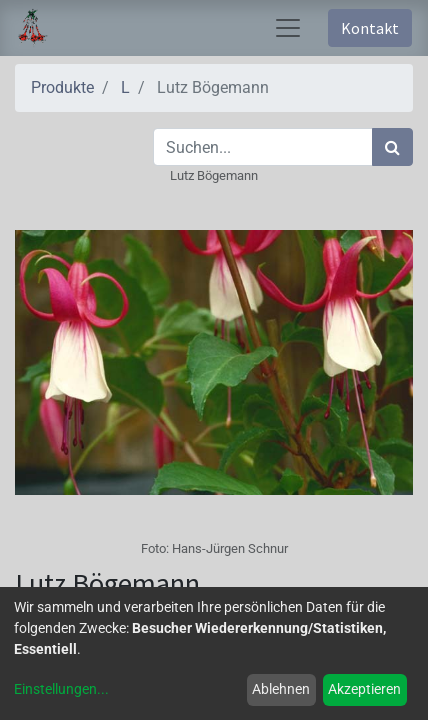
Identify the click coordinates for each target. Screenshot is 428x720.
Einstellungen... (61, 689)
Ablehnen (281, 689)
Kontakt (370, 28)
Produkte (62, 87)
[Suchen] (392, 147)
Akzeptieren (364, 689)
